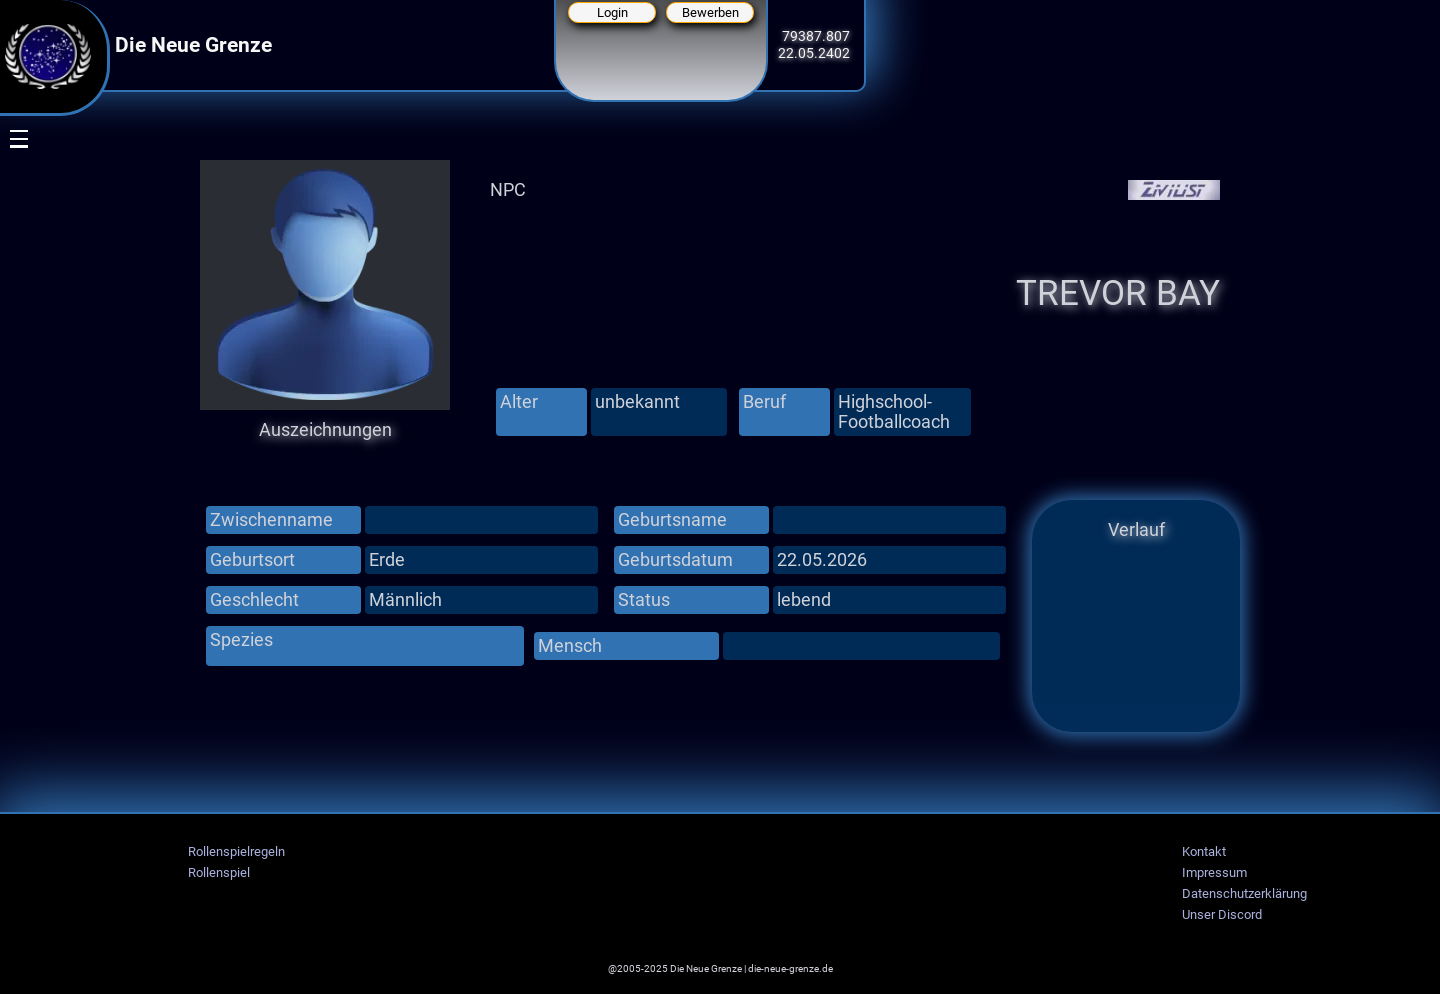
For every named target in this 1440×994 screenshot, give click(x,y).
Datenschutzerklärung (1244, 893)
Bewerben (710, 12)
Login (612, 12)
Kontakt (1204, 851)
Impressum (1214, 872)
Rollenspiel (219, 872)
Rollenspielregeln (236, 851)
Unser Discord (1222, 914)
